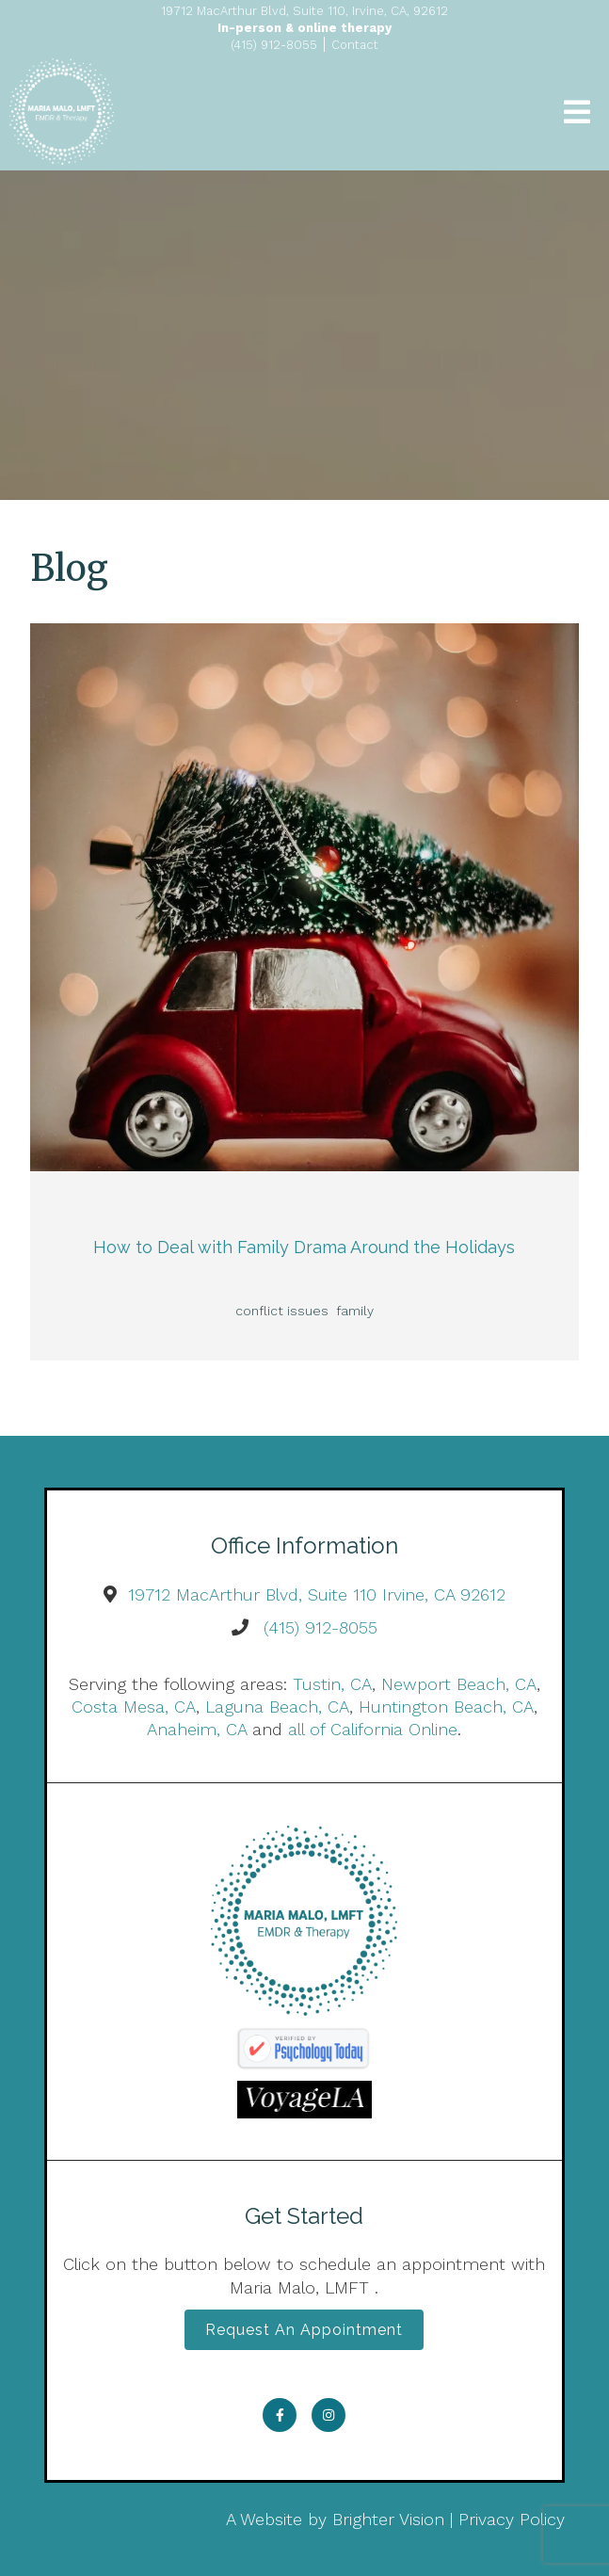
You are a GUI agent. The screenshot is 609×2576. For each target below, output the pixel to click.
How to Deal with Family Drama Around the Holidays (304, 1247)
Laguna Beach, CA (277, 1706)
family (355, 1310)
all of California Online (372, 1729)
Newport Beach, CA (459, 1684)
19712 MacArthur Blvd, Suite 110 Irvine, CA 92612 (316, 1594)
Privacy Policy (511, 2519)
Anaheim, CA (197, 1729)
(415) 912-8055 (320, 1627)
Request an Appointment (304, 2330)
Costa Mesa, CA (134, 1706)
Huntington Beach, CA (446, 1706)
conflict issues (282, 1310)
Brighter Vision (388, 2519)
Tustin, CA (332, 1684)
